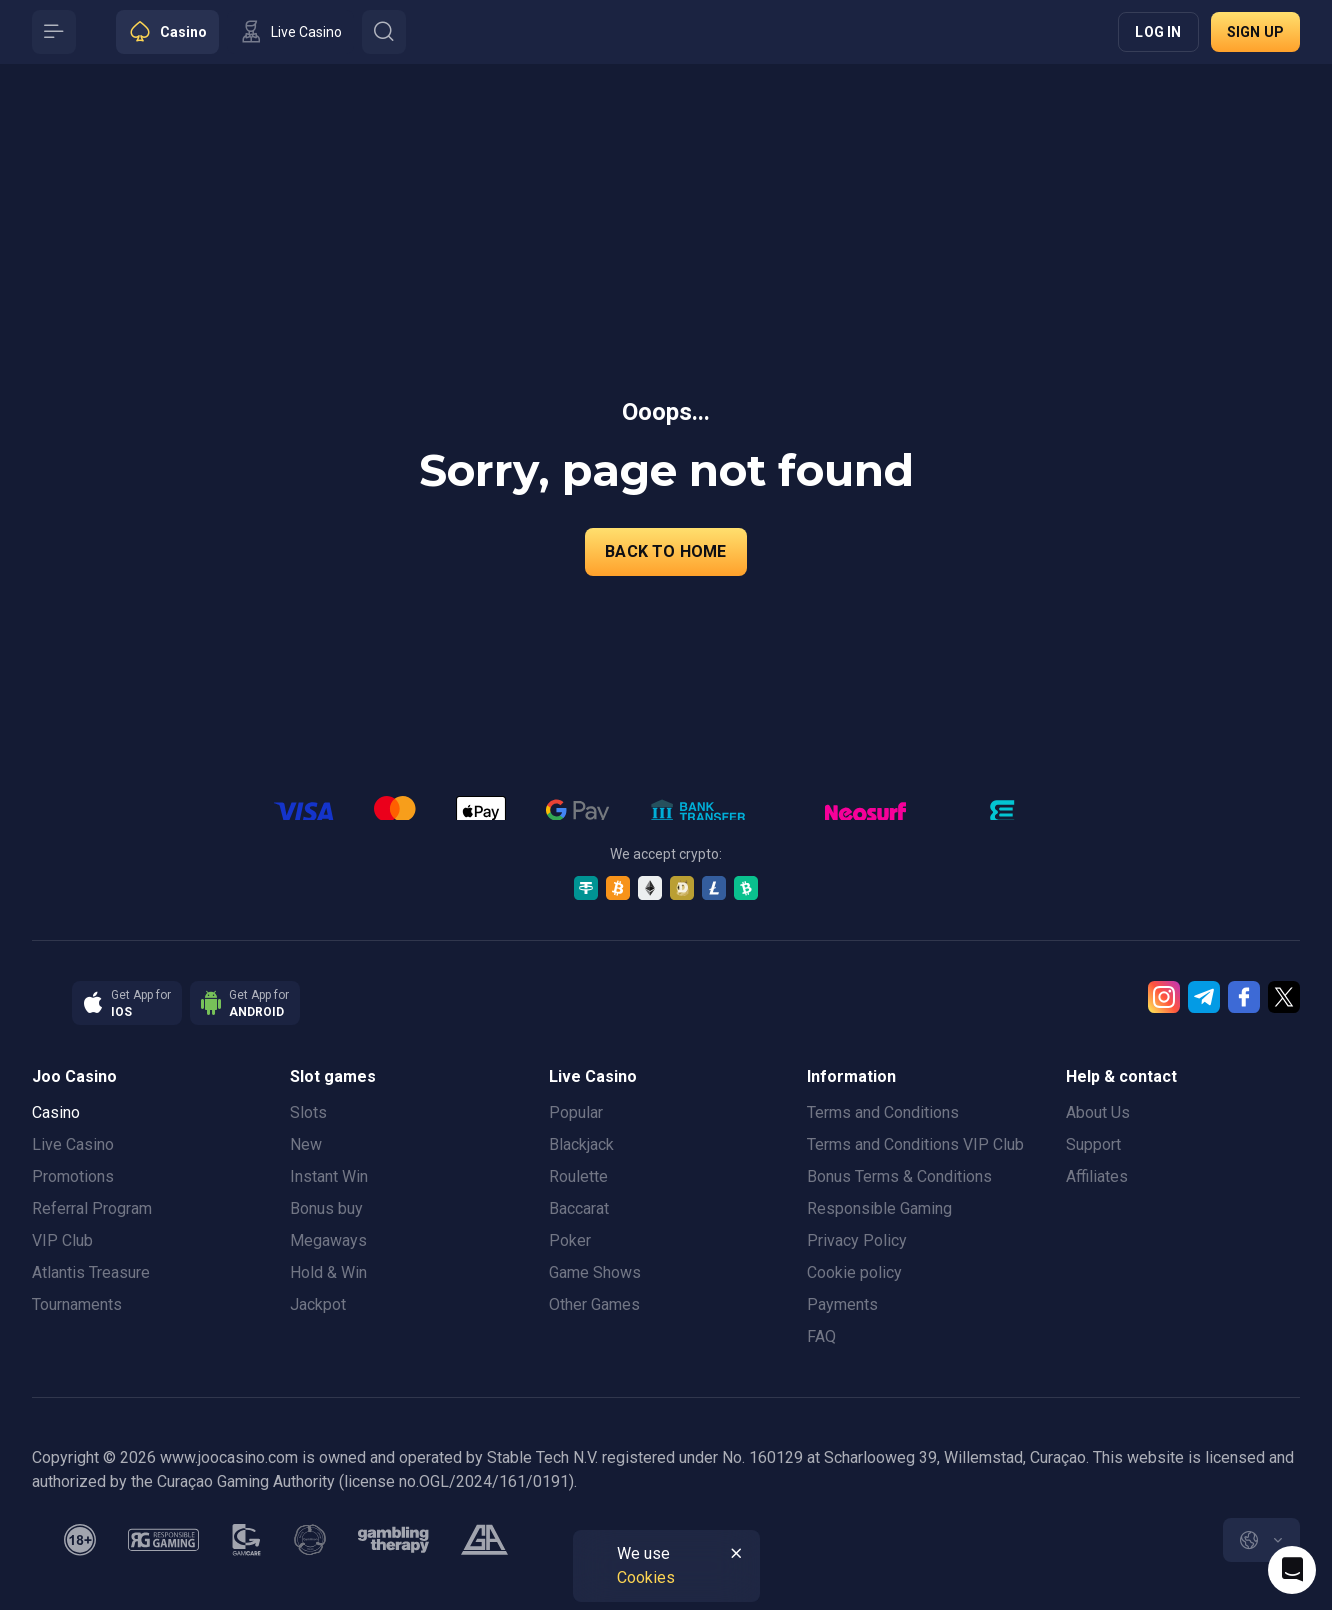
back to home (665, 551)
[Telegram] (1204, 997)
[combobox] (1261, 1540)
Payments (842, 1304)
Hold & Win (328, 1272)
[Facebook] (1244, 997)
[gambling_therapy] (393, 1540)
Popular (576, 1112)
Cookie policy (854, 1272)
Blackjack (581, 1144)
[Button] (54, 32)
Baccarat (579, 1208)
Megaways (328, 1240)
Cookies (646, 1577)
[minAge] (80, 1540)
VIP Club (62, 1240)
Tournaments (77, 1304)
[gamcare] (247, 1540)
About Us (1098, 1112)
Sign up (1255, 32)
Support (1093, 1144)
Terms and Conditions (883, 1112)
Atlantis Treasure (91, 1272)
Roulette (578, 1176)
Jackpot (318, 1304)
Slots (308, 1112)
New (306, 1144)
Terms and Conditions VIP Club (915, 1144)
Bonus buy (326, 1208)
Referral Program (92, 1208)
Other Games (594, 1304)
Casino (56, 1112)
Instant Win (329, 1176)
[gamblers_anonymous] (484, 1540)
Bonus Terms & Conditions (899, 1176)
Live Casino (73, 1144)
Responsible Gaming (879, 1208)
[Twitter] (1284, 997)
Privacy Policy (857, 1240)
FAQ (821, 1336)
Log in (1158, 32)
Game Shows (595, 1272)
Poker (570, 1240)
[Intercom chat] (1292, 1570)
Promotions (73, 1176)
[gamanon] (310, 1540)
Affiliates (1097, 1176)
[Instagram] (1164, 997)
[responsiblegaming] (163, 1540)
